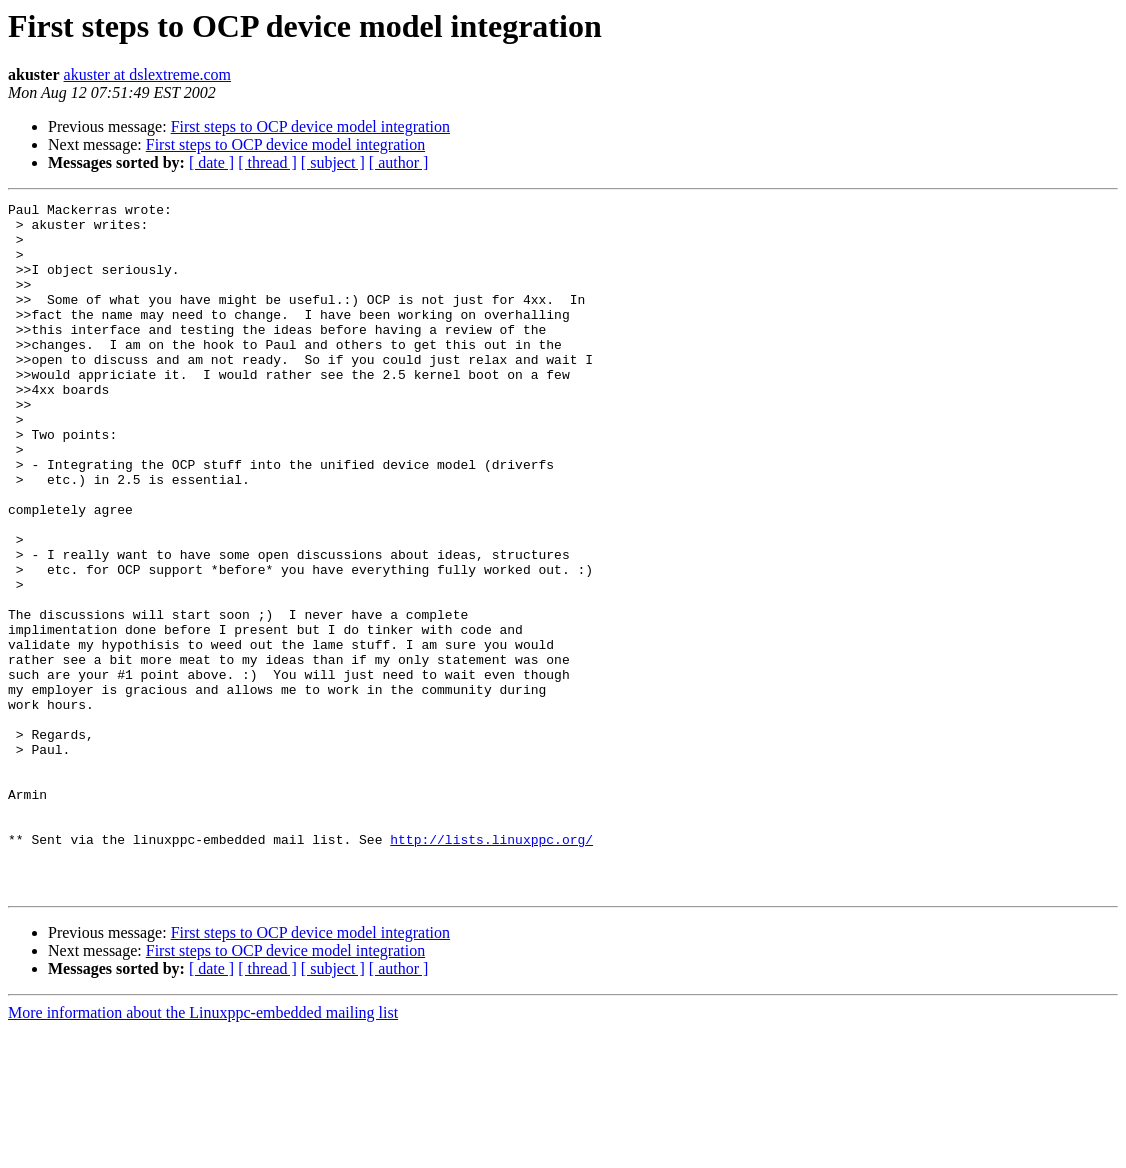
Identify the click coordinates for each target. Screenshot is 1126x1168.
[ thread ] (267, 162)
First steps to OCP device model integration (310, 126)
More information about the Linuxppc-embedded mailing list (203, 1150)
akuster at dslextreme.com (148, 74)
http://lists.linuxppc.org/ (491, 968)
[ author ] (399, 162)
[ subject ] (333, 162)
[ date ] (211, 162)
